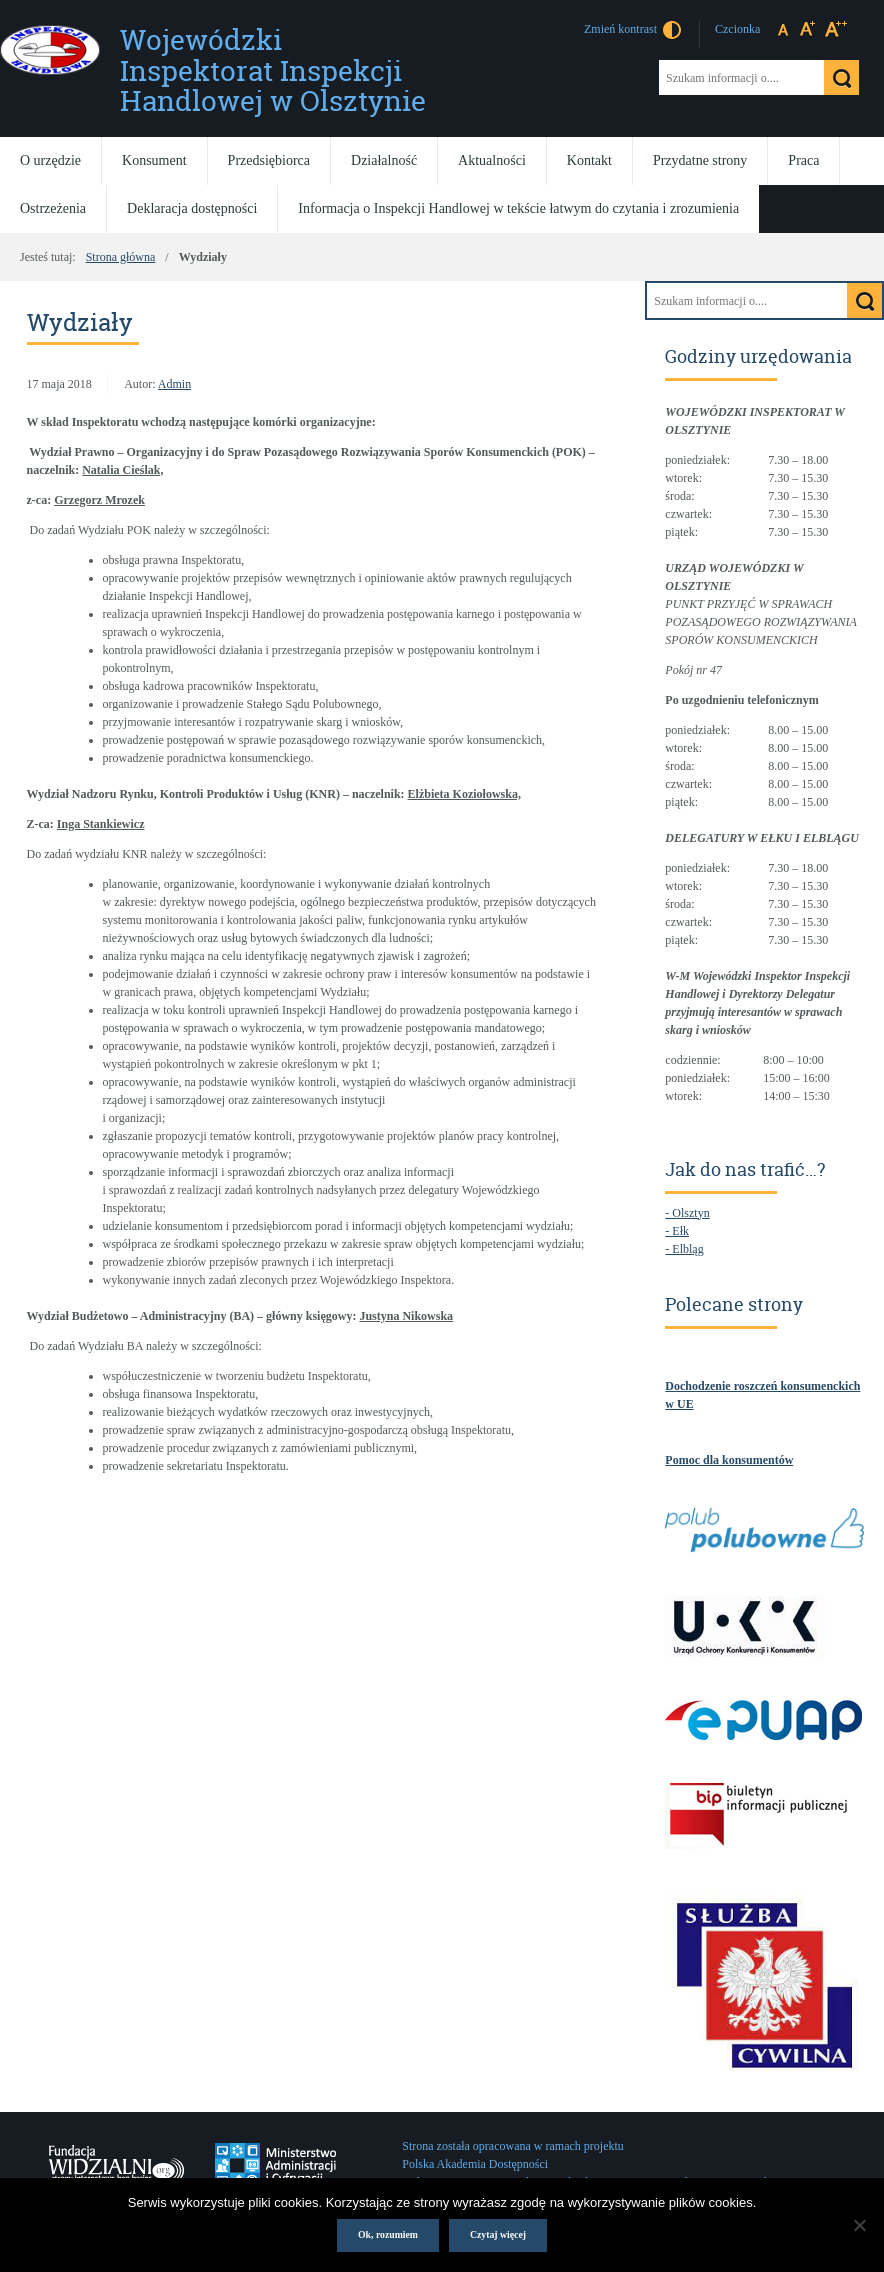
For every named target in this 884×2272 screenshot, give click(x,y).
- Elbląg (684, 1249)
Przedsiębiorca (269, 160)
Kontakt (589, 160)
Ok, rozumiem (388, 2234)
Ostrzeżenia (53, 208)
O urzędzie (50, 160)
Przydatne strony (700, 160)
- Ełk (677, 1231)
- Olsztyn (687, 1213)
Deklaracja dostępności (192, 208)
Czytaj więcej (498, 2234)
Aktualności (492, 160)
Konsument (154, 160)
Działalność (384, 160)
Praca (803, 160)
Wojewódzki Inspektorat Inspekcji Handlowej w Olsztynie (273, 71)
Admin (174, 384)
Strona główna (121, 257)
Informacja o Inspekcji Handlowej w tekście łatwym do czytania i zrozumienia (518, 208)
